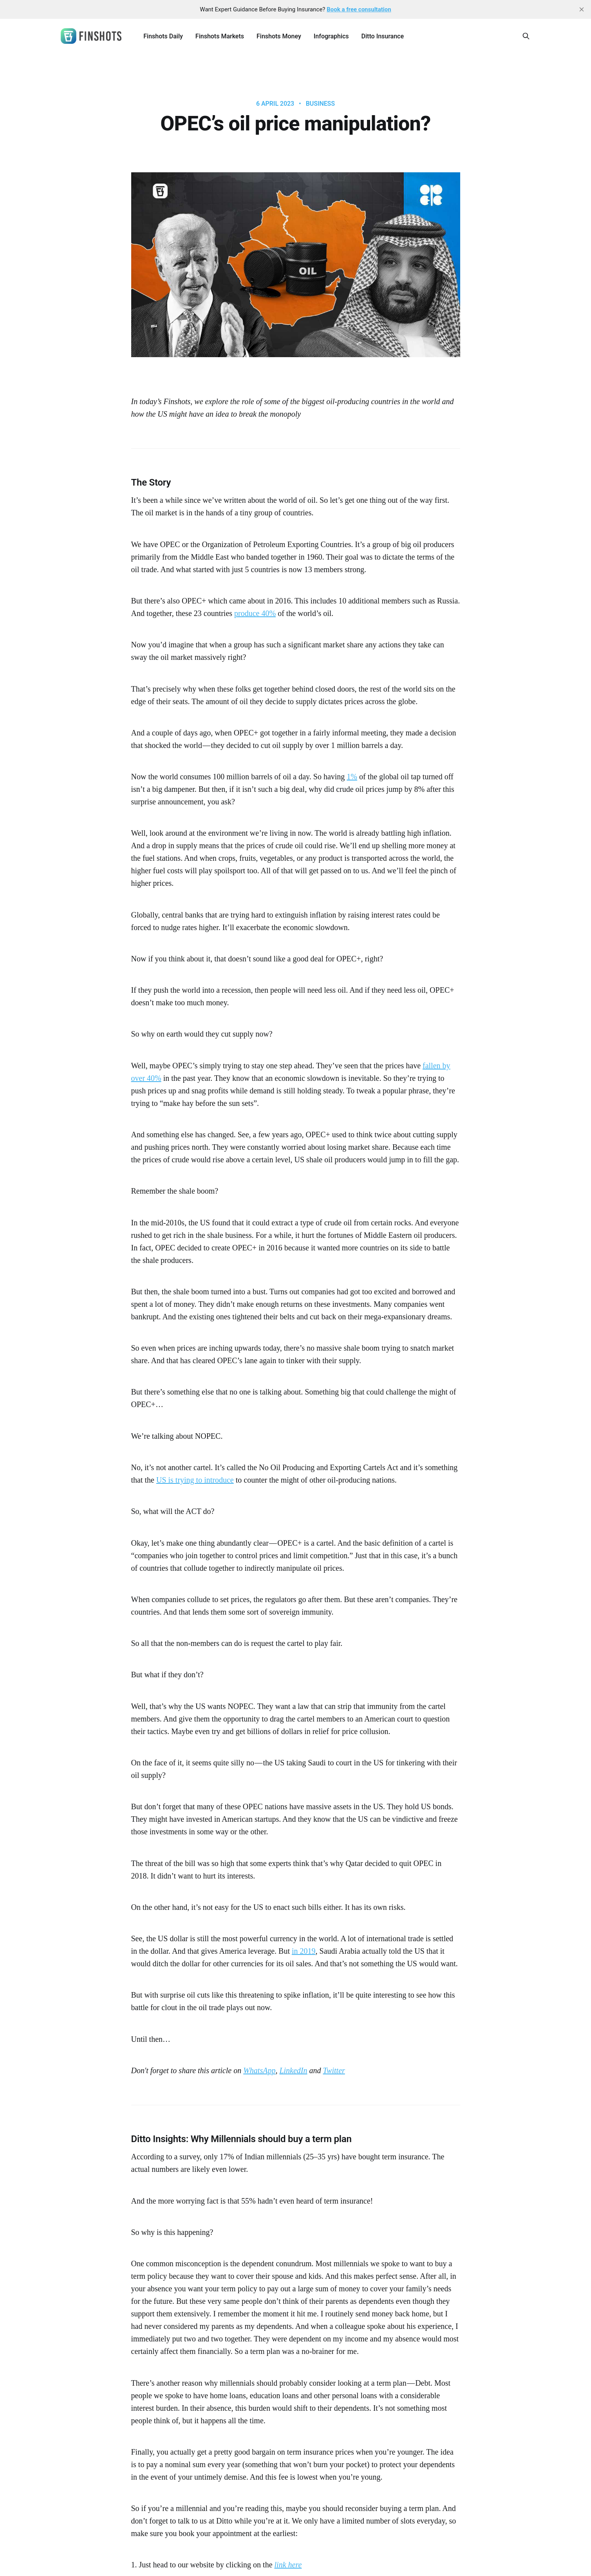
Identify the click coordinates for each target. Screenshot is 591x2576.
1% (352, 776)
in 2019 (304, 1951)
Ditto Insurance (382, 36)
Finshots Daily (163, 36)
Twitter (334, 2070)
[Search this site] (526, 36)
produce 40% (255, 613)
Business (320, 104)
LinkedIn (293, 2070)
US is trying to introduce (195, 1480)
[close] (581, 9)
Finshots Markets (219, 36)
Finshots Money (279, 36)
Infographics (331, 36)
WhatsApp (259, 2070)
